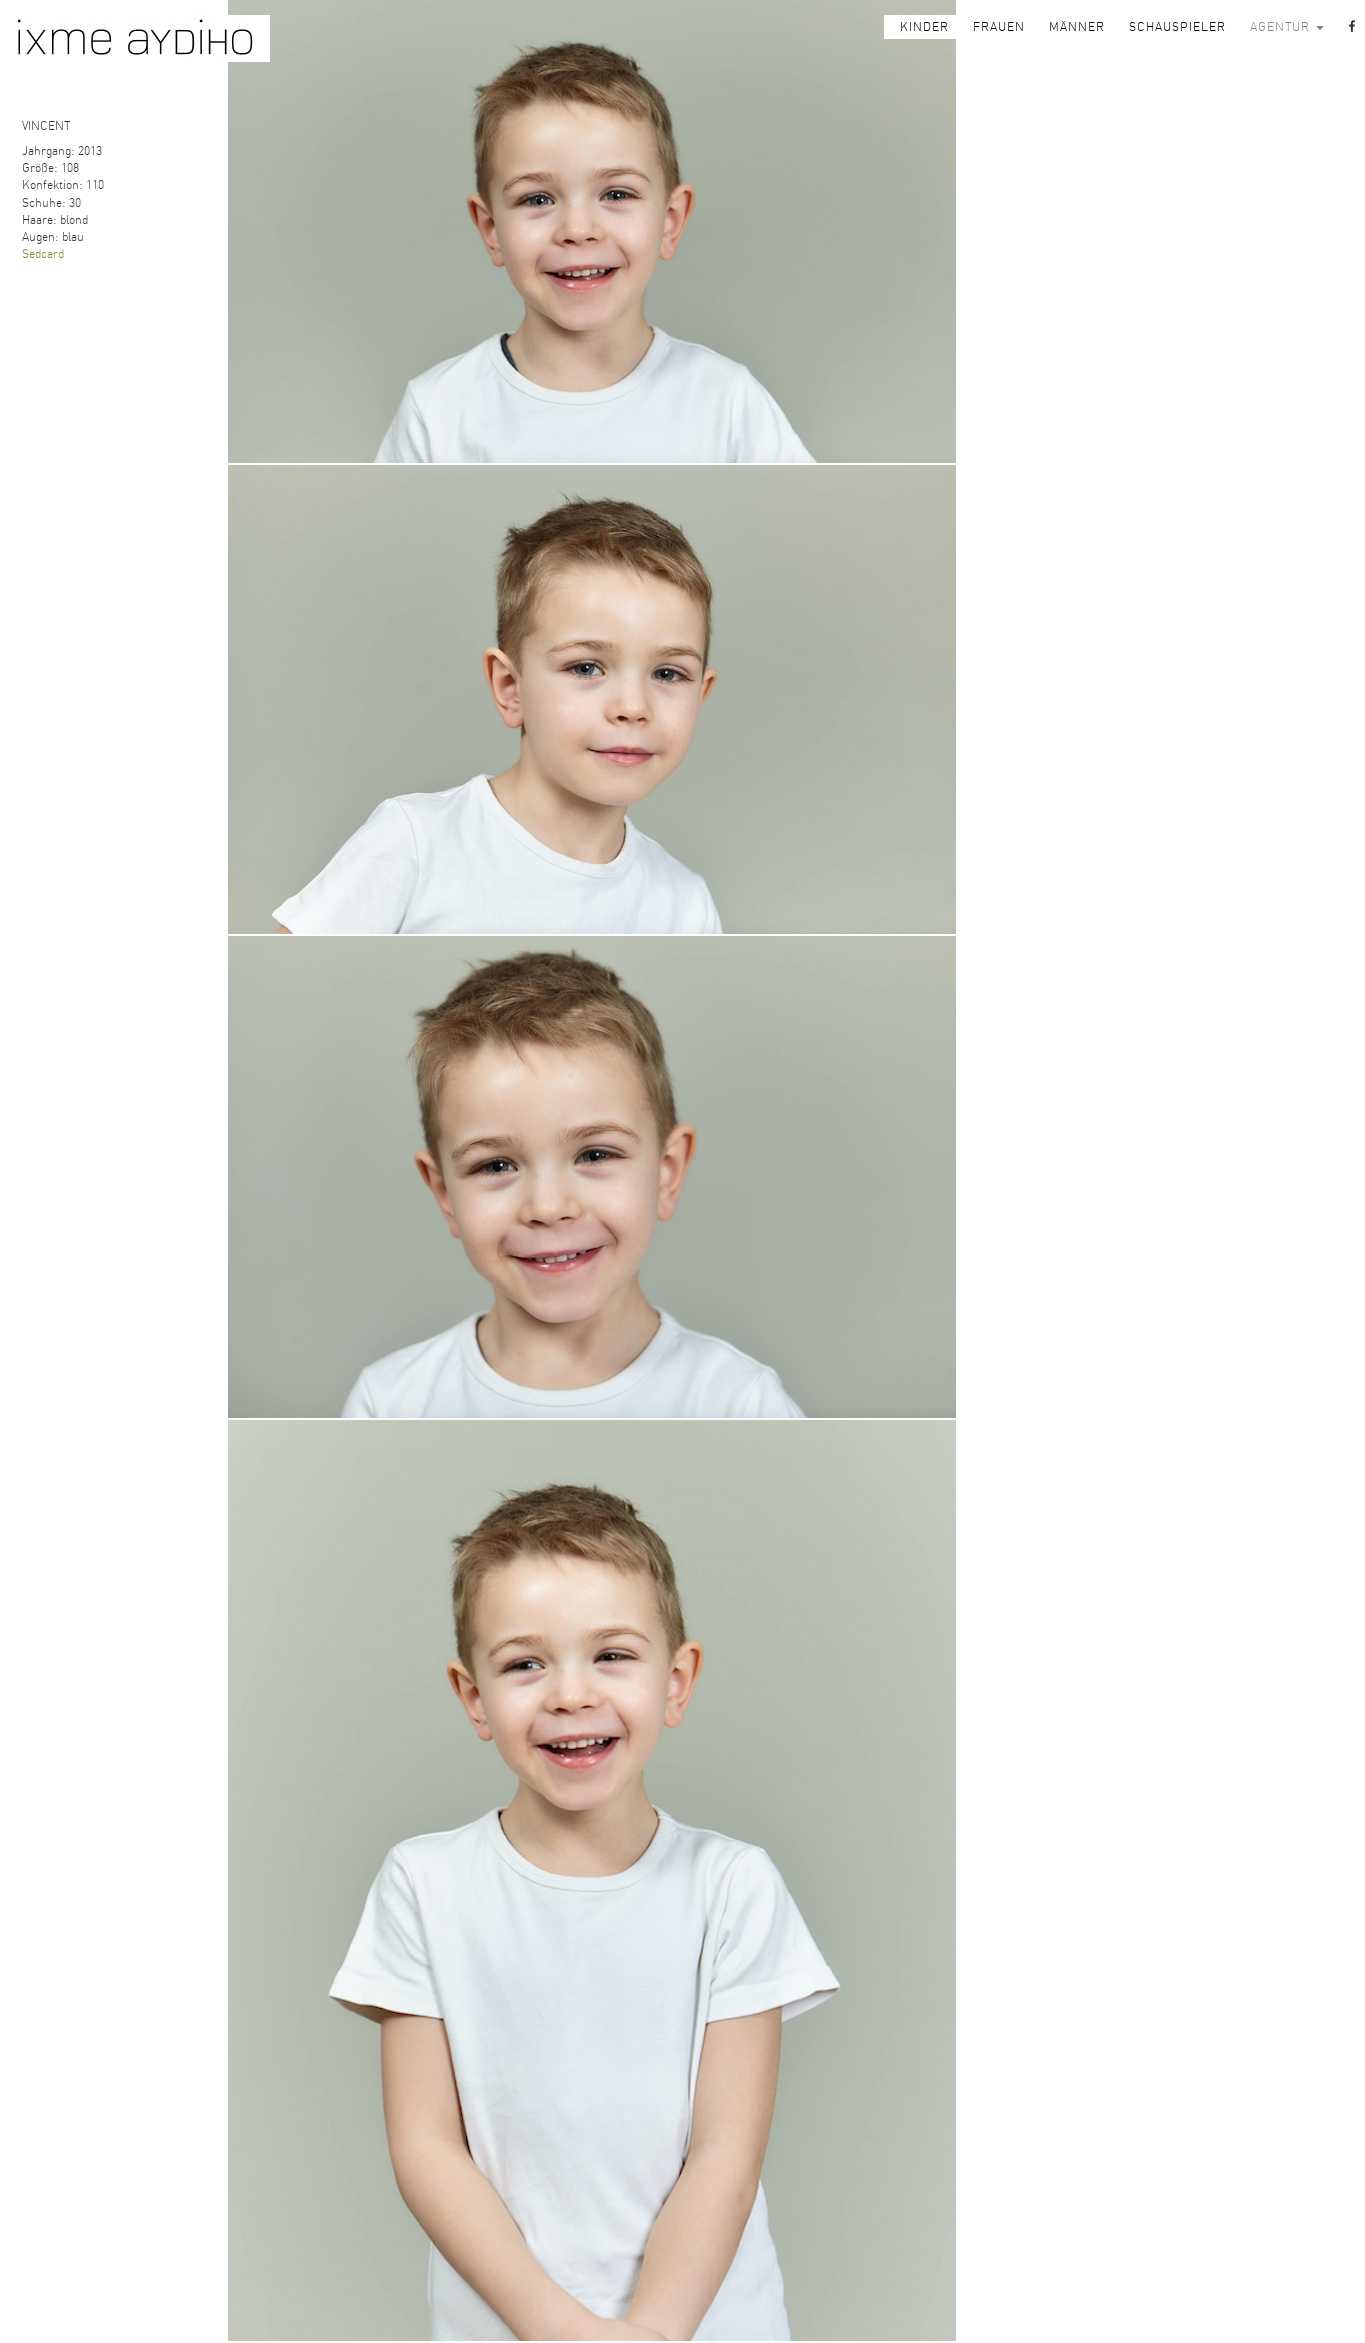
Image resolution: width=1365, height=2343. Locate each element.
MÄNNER (1077, 27)
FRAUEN (999, 27)
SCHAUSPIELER (1177, 27)
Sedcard (43, 254)
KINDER (924, 27)
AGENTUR (1287, 27)
